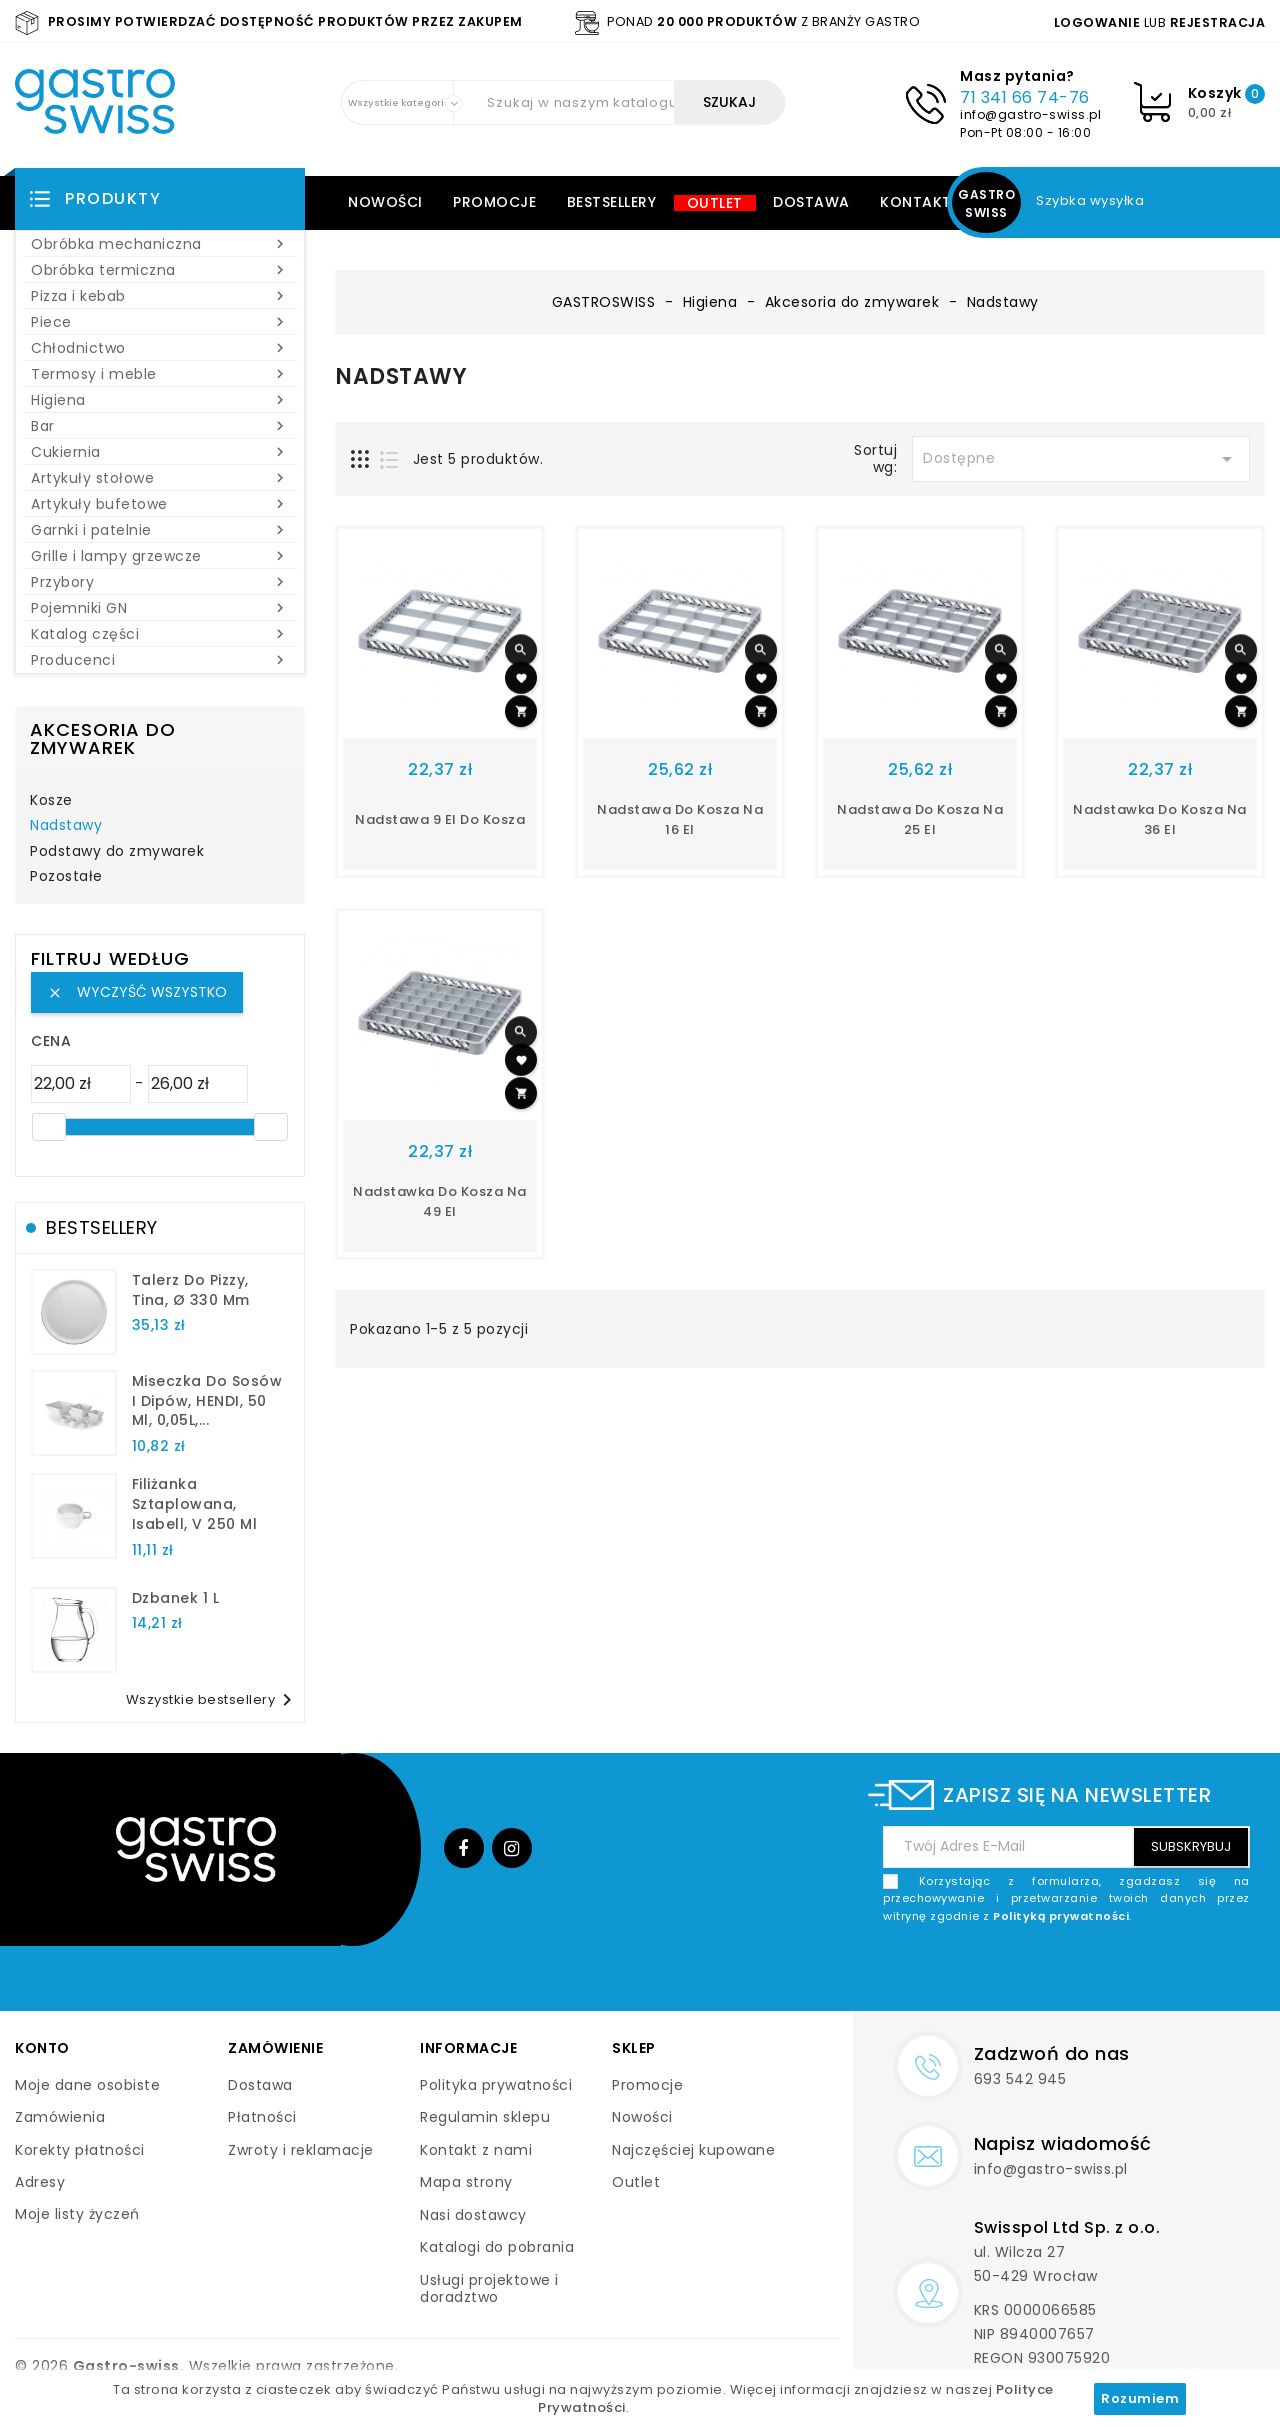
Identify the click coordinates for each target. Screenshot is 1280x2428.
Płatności (262, 2117)
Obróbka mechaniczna (160, 244)
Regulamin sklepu (485, 2117)
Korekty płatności (80, 2150)
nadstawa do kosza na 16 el (680, 819)
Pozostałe (66, 877)
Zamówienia (60, 2117)
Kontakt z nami (476, 2150)
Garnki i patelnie (160, 530)
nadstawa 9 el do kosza (440, 819)
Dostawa (811, 202)
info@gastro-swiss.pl (1030, 114)
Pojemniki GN (160, 608)
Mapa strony (466, 2182)
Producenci (160, 660)
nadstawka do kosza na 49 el (440, 1201)
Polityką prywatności (1061, 1916)
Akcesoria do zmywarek (103, 738)
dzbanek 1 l (176, 1598)
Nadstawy (66, 826)
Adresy (40, 2182)
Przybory (160, 582)
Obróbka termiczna (160, 270)
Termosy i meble (160, 374)
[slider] (49, 1127)
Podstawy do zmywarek (117, 852)
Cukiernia (160, 452)
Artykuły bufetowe (160, 504)
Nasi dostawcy (473, 2215)
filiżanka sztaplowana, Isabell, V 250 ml (195, 1504)
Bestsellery (612, 202)
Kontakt (916, 202)
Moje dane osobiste (87, 2085)
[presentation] (1098, 1972)
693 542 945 (1020, 2079)
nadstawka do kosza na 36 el (1160, 819)
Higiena (160, 400)
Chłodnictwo (160, 348)
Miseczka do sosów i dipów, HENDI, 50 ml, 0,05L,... (207, 1401)
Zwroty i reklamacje (301, 2150)
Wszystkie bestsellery (213, 1700)
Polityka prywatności (496, 2085)
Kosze (51, 801)
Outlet (715, 203)
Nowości (385, 202)
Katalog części (160, 634)
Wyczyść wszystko (137, 992)
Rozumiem (1140, 2398)
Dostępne (1081, 459)
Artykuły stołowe (160, 478)
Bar (160, 426)
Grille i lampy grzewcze (160, 556)
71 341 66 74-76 (1025, 97)
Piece (160, 322)
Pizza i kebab (160, 296)
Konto (42, 2048)
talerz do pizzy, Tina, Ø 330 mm (191, 1290)
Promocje (494, 202)
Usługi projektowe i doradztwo (489, 2289)
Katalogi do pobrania (497, 2247)
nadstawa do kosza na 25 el (920, 819)
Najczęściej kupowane (693, 2150)
